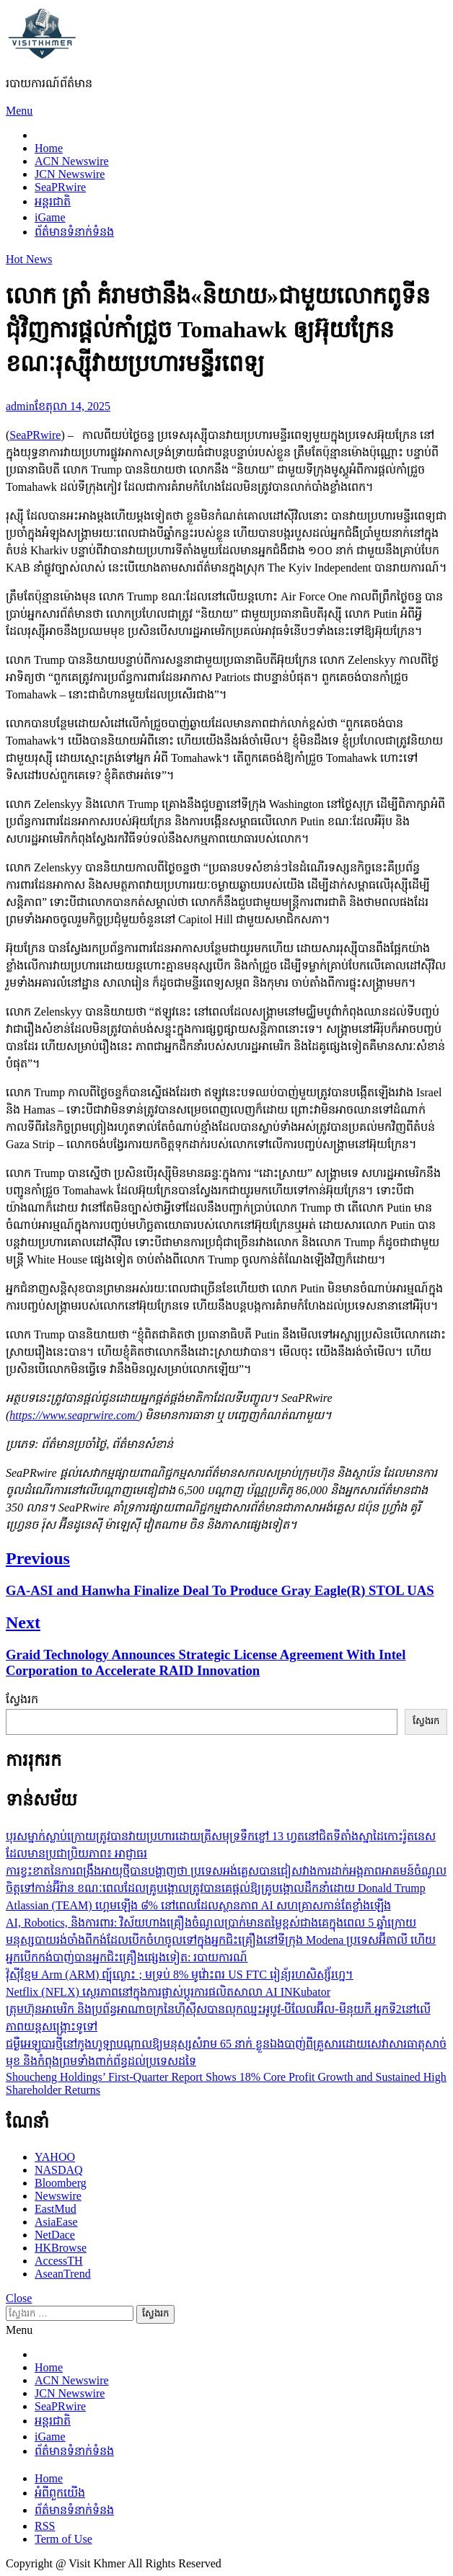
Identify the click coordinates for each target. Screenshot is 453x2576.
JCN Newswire (70, 174)
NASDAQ (59, 2170)
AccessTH (59, 2261)
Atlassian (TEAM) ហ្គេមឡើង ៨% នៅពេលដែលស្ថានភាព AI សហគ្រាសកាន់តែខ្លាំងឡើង (198, 1905)
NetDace (55, 2235)
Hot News (29, 259)
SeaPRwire (60, 187)
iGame (50, 217)
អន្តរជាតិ (53, 201)
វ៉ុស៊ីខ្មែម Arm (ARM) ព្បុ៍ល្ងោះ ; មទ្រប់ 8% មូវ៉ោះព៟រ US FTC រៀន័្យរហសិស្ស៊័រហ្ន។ (179, 1974)
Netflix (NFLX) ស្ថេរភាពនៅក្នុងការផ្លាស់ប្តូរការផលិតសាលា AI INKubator (168, 1992)
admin (20, 406)
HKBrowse (61, 2248)
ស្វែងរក (22, 1699)
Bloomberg (61, 2183)
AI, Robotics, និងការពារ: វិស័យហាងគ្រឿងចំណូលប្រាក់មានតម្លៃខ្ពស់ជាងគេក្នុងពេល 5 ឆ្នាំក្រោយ (211, 1923)
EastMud (55, 2209)
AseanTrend (63, 2274)
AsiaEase (56, 2222)
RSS (45, 2526)
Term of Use (63, 2539)
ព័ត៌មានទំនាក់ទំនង (74, 232)
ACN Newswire (72, 161)
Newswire (58, 2196)
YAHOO (55, 2157)
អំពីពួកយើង (60, 2493)
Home (49, 148)
